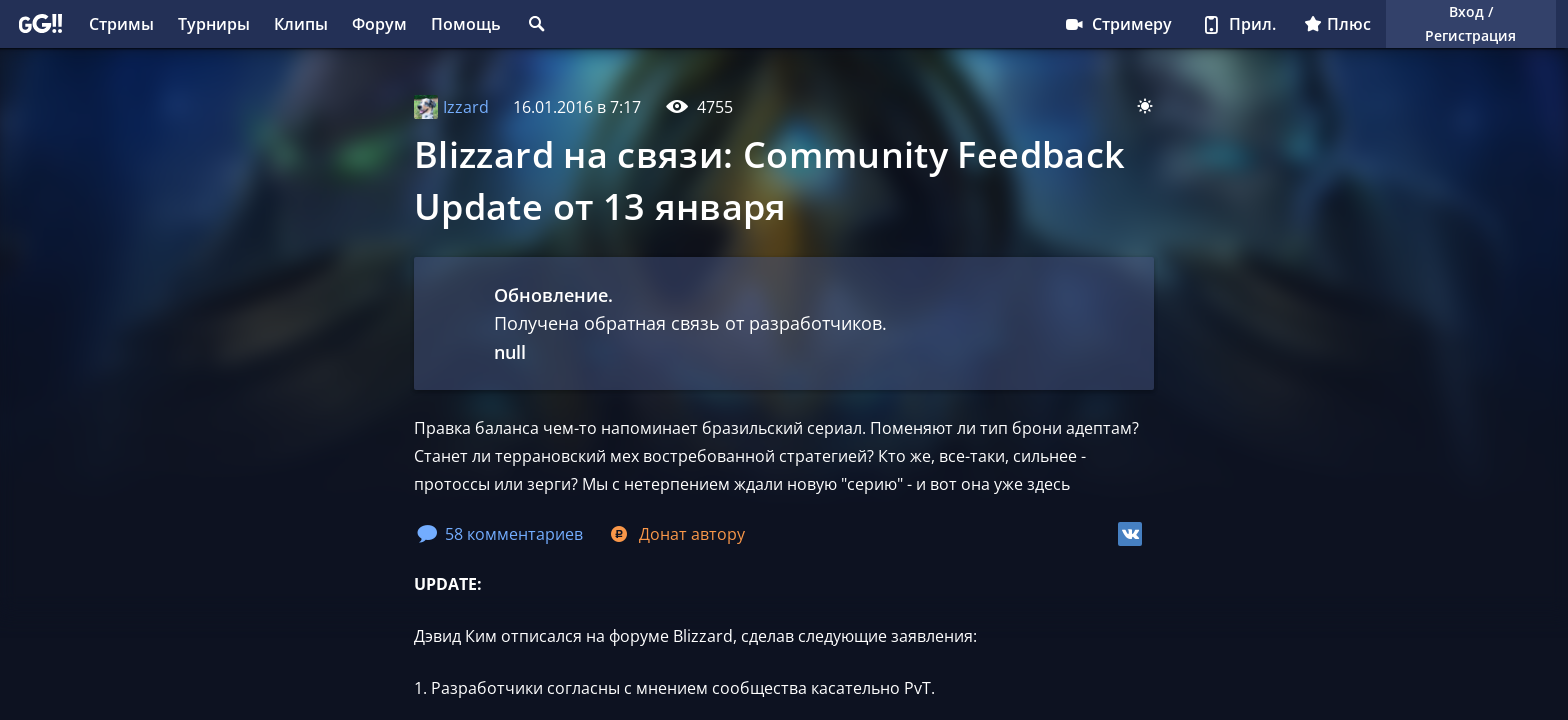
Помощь (466, 24)
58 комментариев (500, 534)
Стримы (121, 24)
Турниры (214, 24)
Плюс (1337, 24)
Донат (676, 534)
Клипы (301, 24)
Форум (379, 24)
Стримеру (1117, 24)
